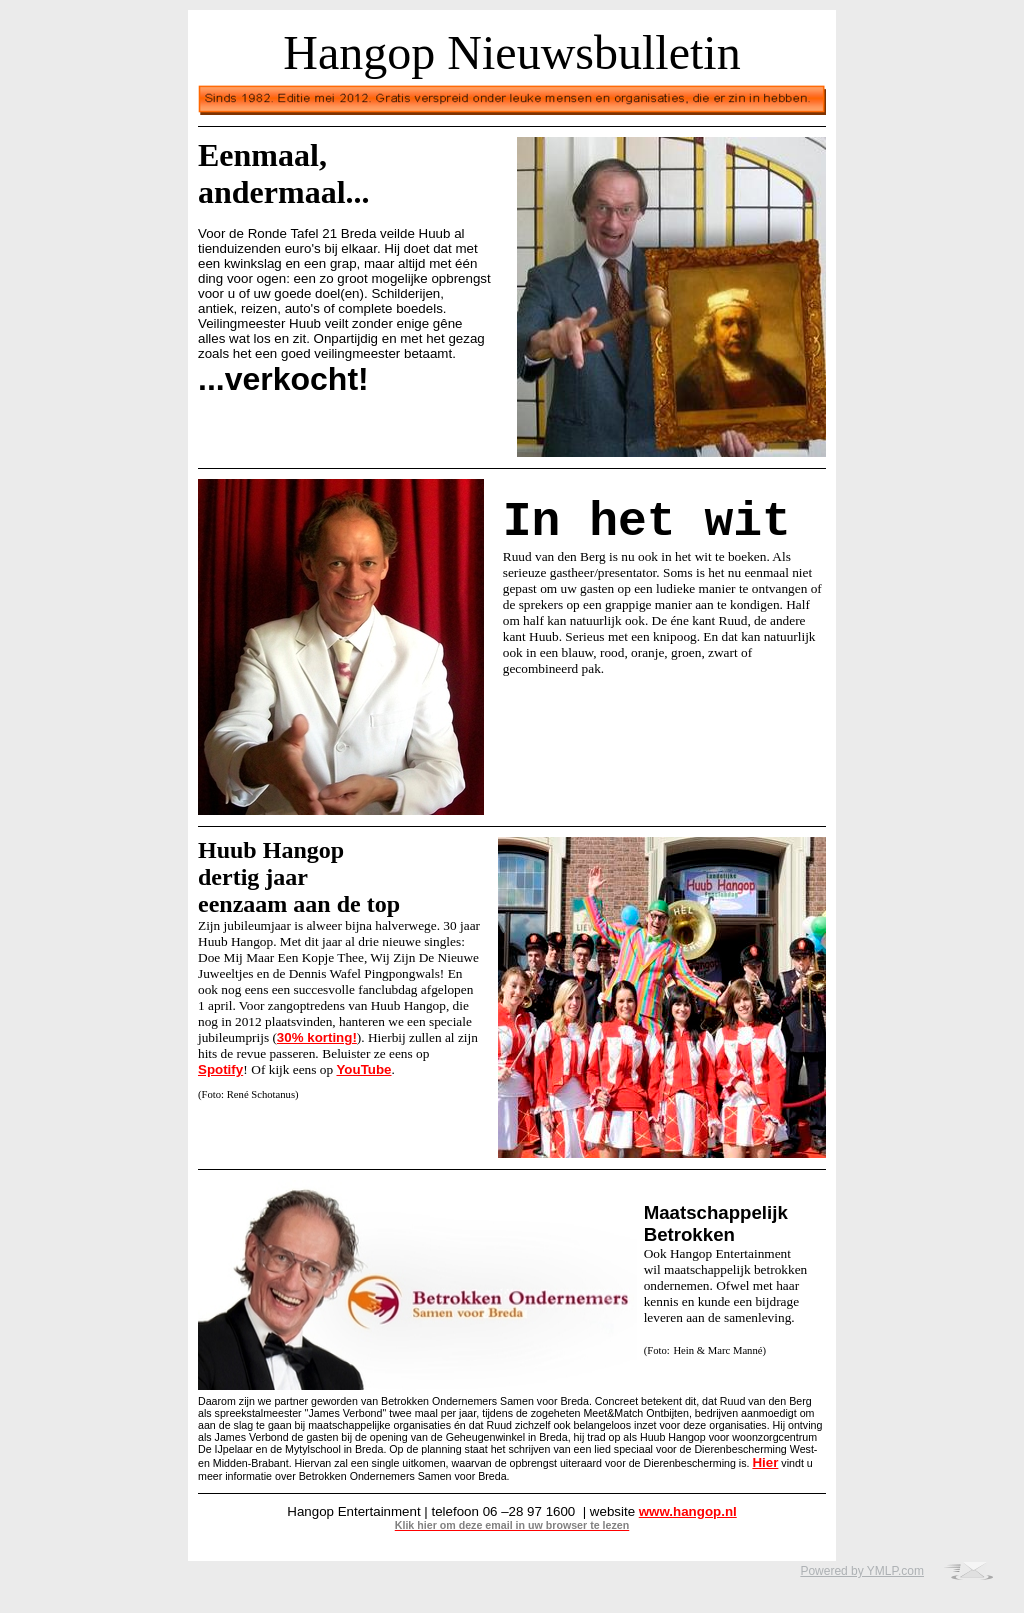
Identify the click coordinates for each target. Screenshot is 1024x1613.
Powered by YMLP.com (862, 1571)
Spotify (220, 1069)
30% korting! (317, 1037)
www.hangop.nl (688, 1511)
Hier (765, 1462)
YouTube (363, 1069)
